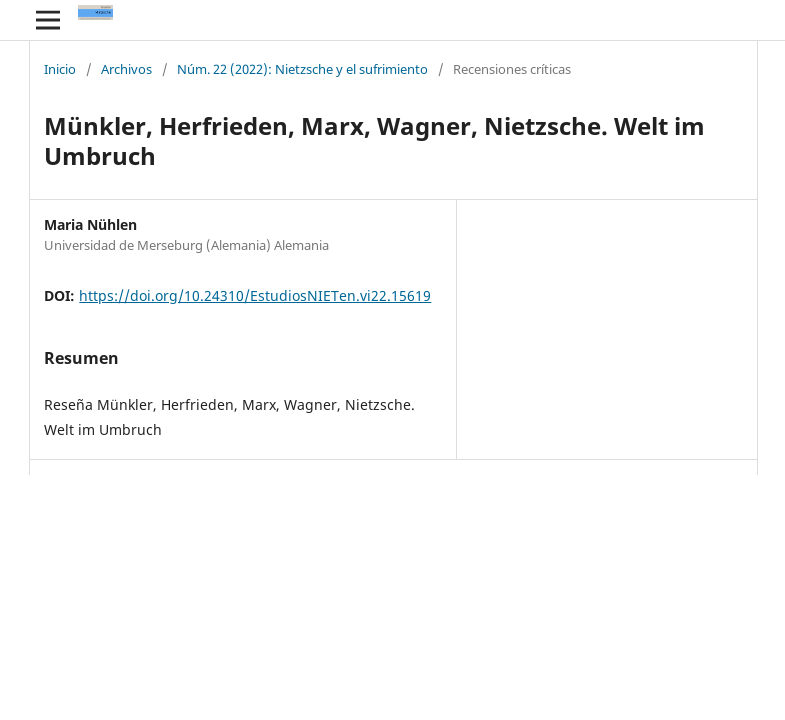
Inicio (60, 70)
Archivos (126, 70)
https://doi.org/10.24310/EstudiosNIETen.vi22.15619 (255, 295)
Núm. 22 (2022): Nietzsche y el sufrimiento (302, 70)
